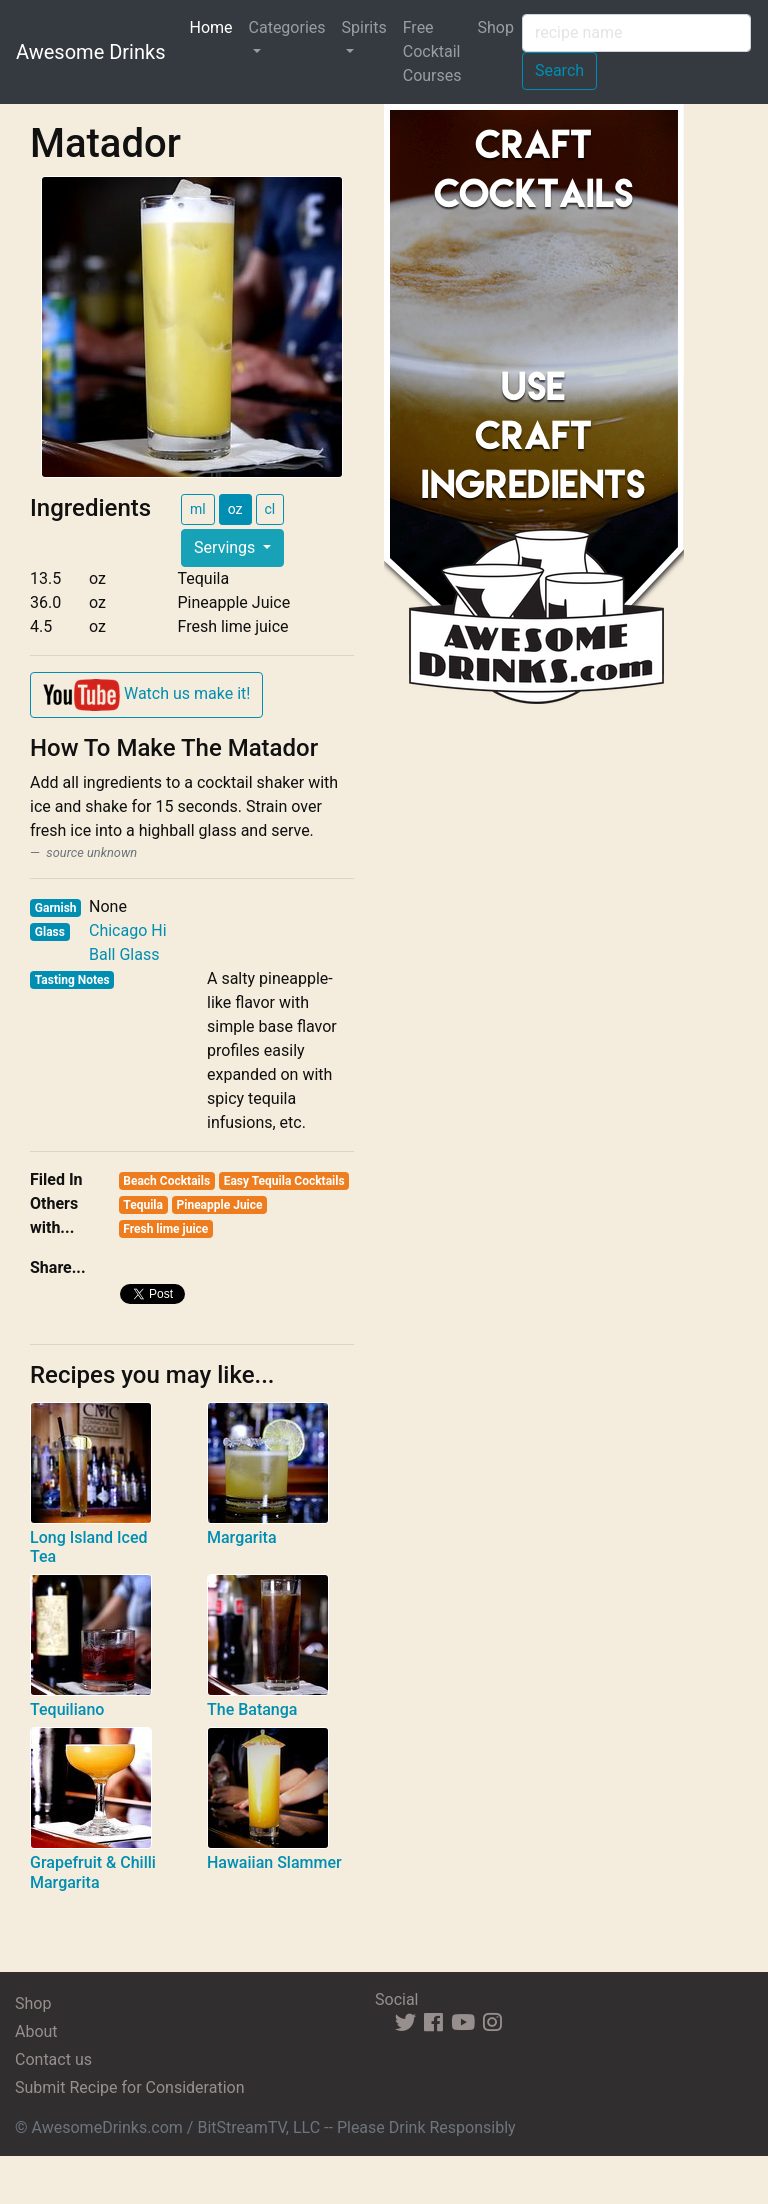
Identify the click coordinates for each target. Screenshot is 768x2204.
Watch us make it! (146, 695)
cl (270, 509)
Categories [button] (287, 27)
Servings (226, 547)
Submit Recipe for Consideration (129, 2087)
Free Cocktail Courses (432, 51)
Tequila (143, 1205)
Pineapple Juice (220, 1205)
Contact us (53, 2059)
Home (214, 26)
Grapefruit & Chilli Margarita (93, 1872)
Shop (496, 27)
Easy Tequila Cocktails (284, 1181)
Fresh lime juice (165, 1229)
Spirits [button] (364, 27)
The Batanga (252, 1709)
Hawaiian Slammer (274, 1862)
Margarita (242, 1537)
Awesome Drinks (90, 52)
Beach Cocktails (166, 1181)
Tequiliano (67, 1709)
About (36, 2031)
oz (235, 509)
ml (198, 509)
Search (559, 70)
